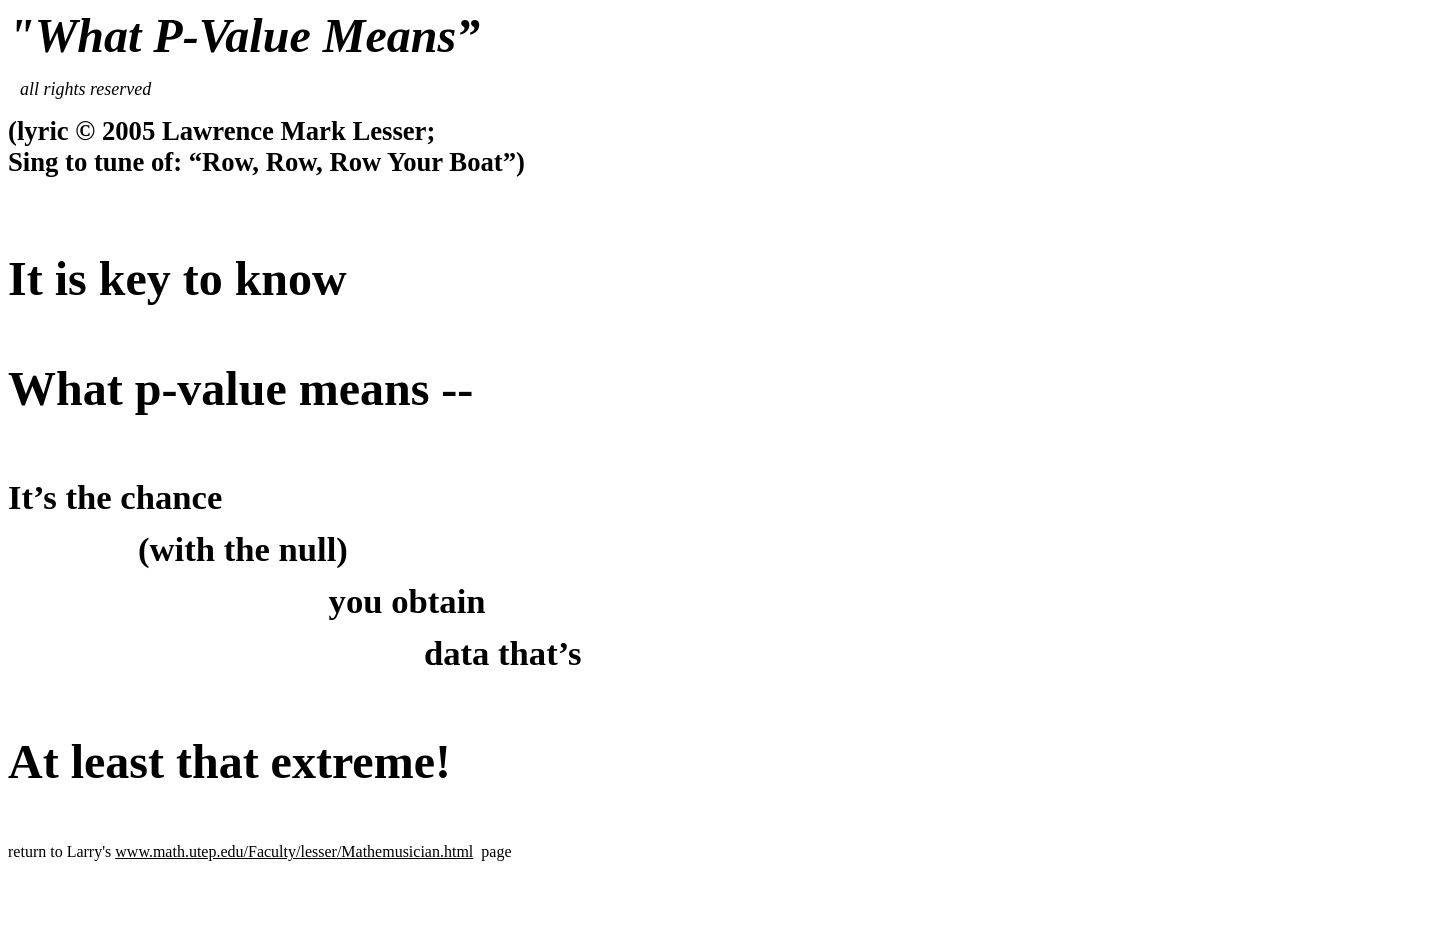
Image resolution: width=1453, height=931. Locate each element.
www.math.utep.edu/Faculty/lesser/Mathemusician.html (294, 851)
